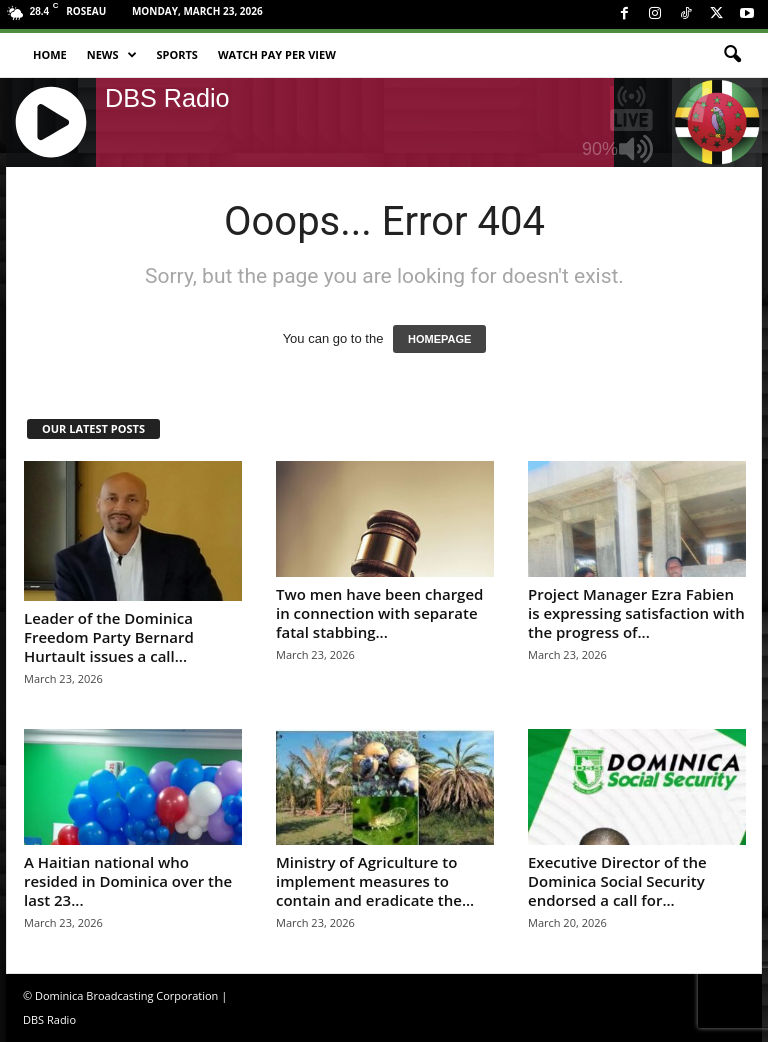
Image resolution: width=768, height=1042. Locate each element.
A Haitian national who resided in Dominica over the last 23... (128, 881)
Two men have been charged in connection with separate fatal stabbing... (379, 613)
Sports (177, 54)
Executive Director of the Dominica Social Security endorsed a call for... (617, 881)
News (112, 55)
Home (50, 54)
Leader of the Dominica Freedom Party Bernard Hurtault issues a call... (109, 637)
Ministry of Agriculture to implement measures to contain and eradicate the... (375, 881)
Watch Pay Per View (277, 54)
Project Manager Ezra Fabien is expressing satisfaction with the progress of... (636, 613)
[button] (732, 55)
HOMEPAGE (439, 339)
